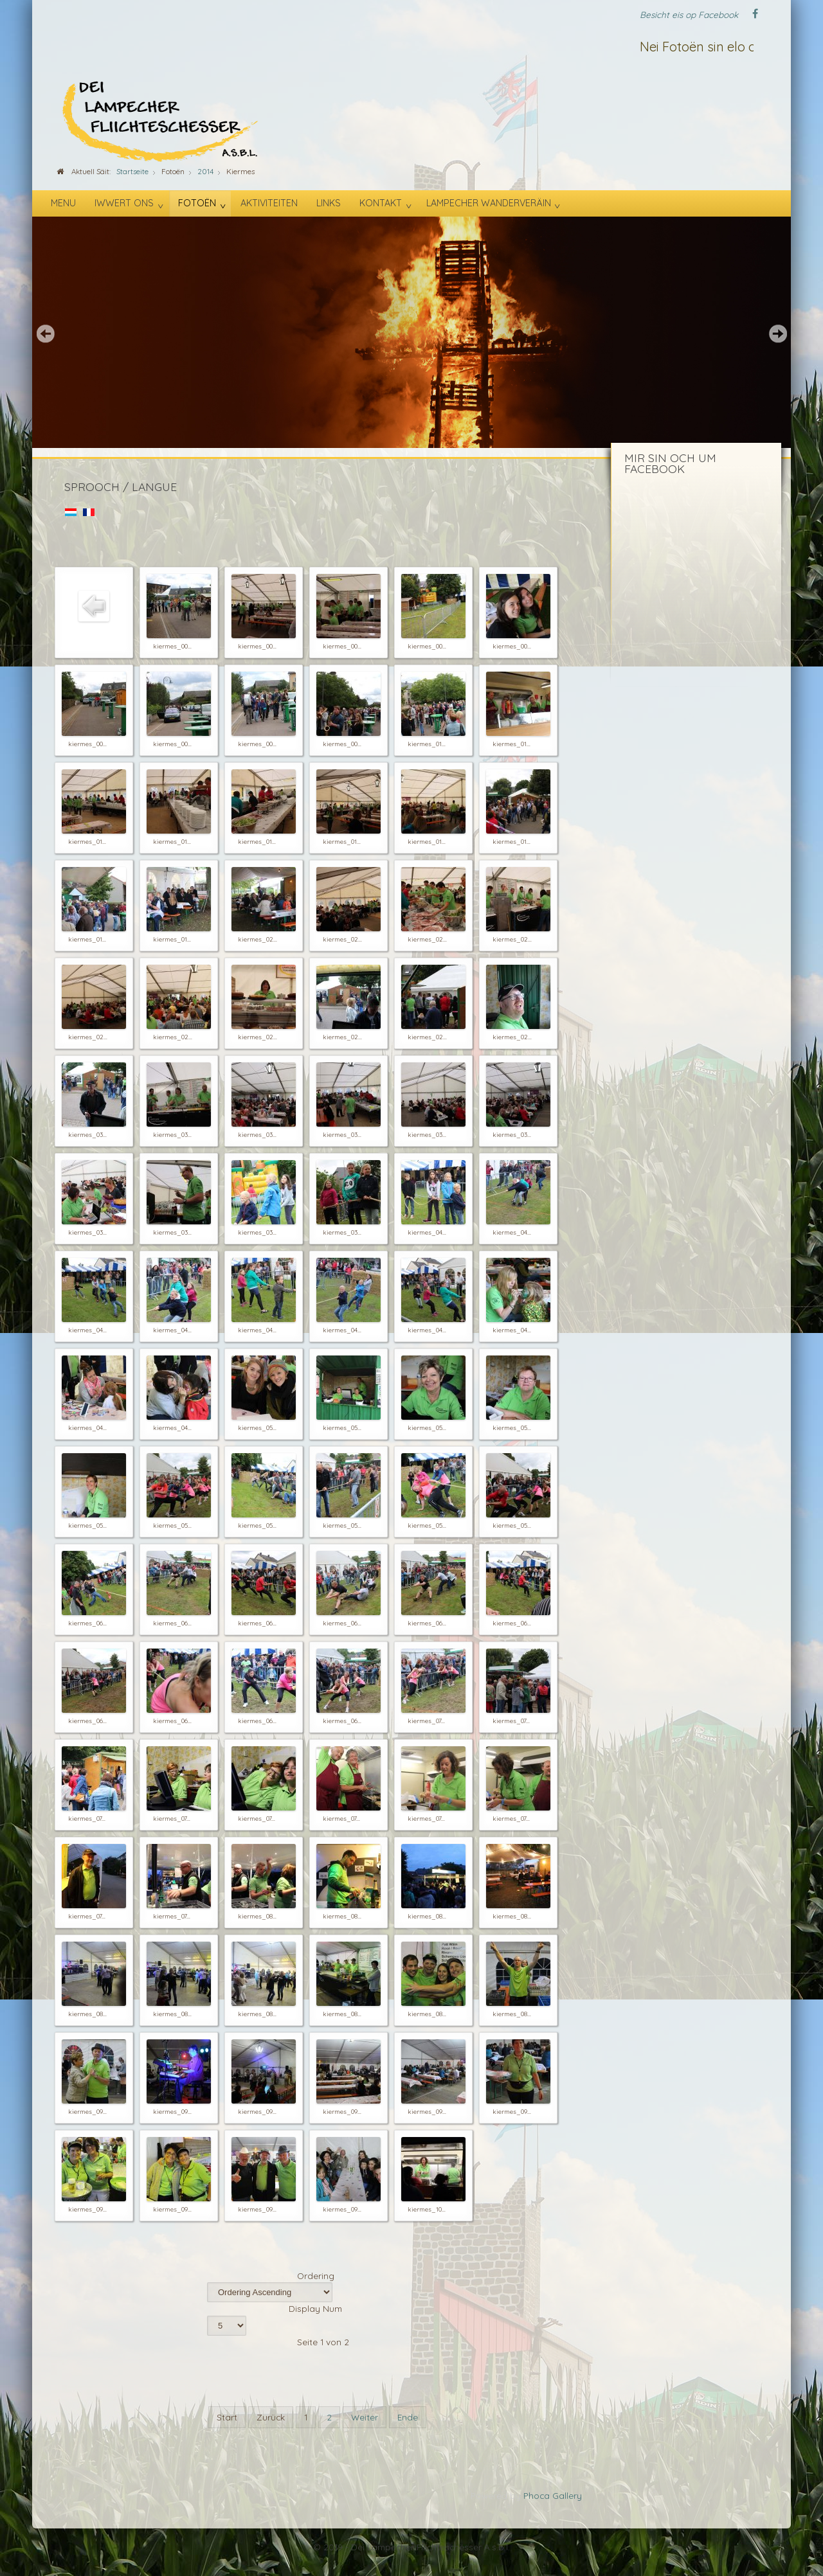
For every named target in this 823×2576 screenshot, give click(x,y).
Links (328, 203)
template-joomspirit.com (818, 2521)
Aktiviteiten (269, 203)
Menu (63, 203)
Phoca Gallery (552, 2495)
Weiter (364, 2416)
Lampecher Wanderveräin (488, 203)
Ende (407, 2416)
